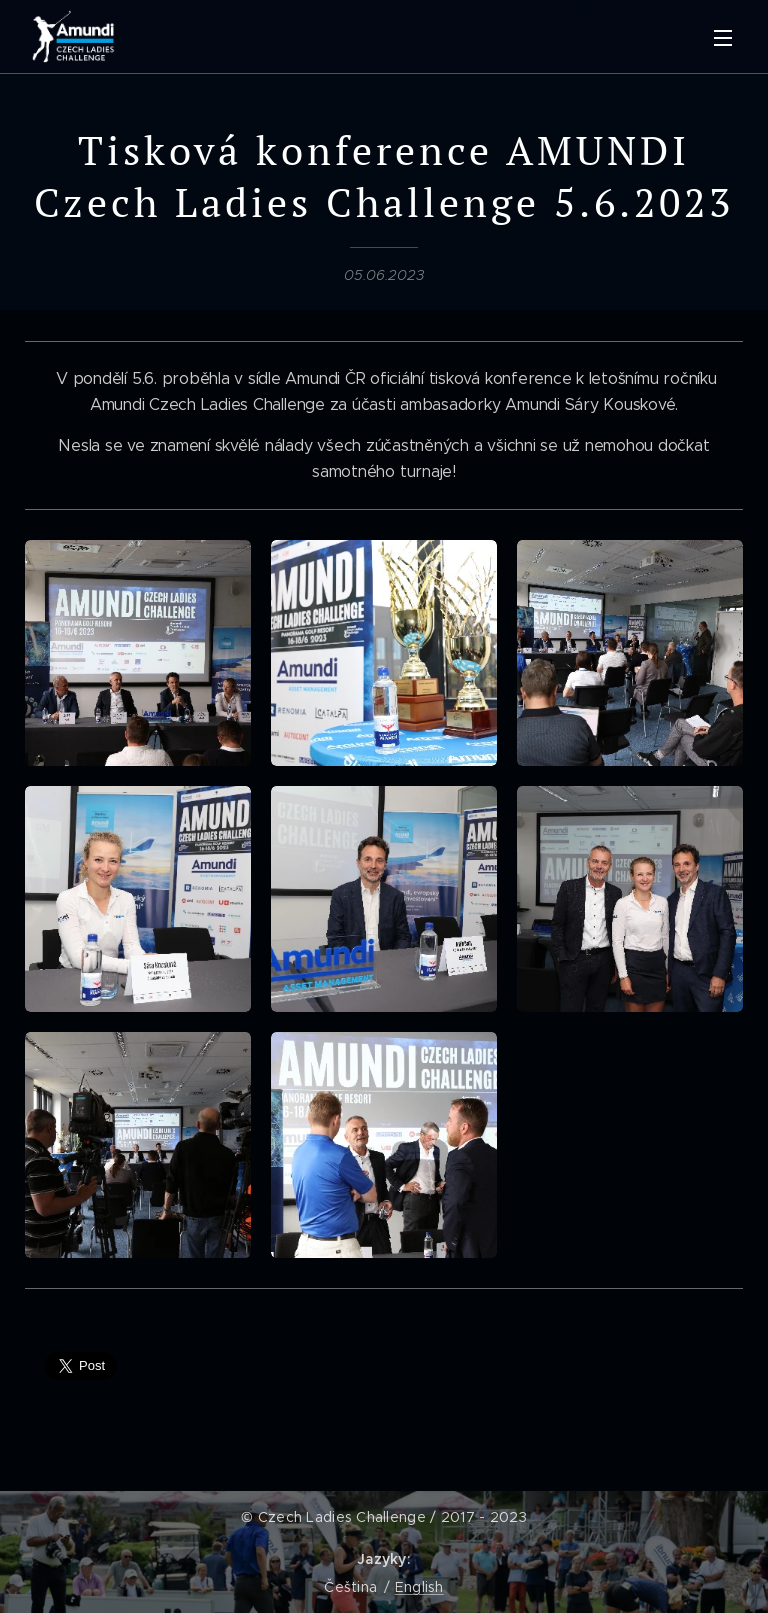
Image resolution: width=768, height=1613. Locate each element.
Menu (723, 38)
